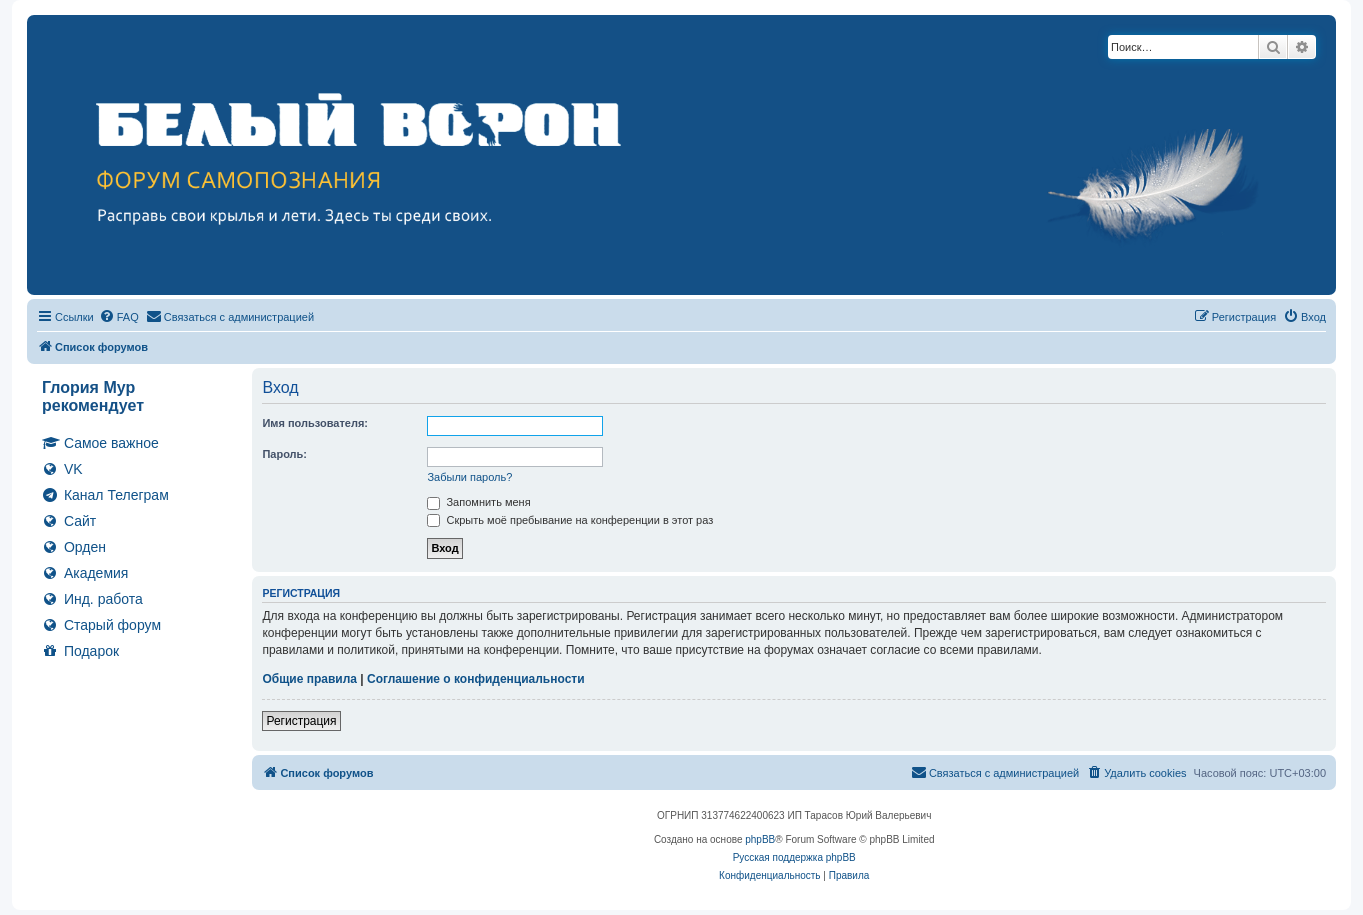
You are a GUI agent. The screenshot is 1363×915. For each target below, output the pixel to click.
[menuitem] (119, 317)
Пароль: (284, 454)
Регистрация (301, 721)
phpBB (760, 839)
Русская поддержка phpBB (794, 857)
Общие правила (309, 679)
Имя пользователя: (315, 423)
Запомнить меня (478, 502)
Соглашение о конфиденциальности (476, 679)
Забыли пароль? (469, 477)
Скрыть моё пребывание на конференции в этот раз (570, 520)
